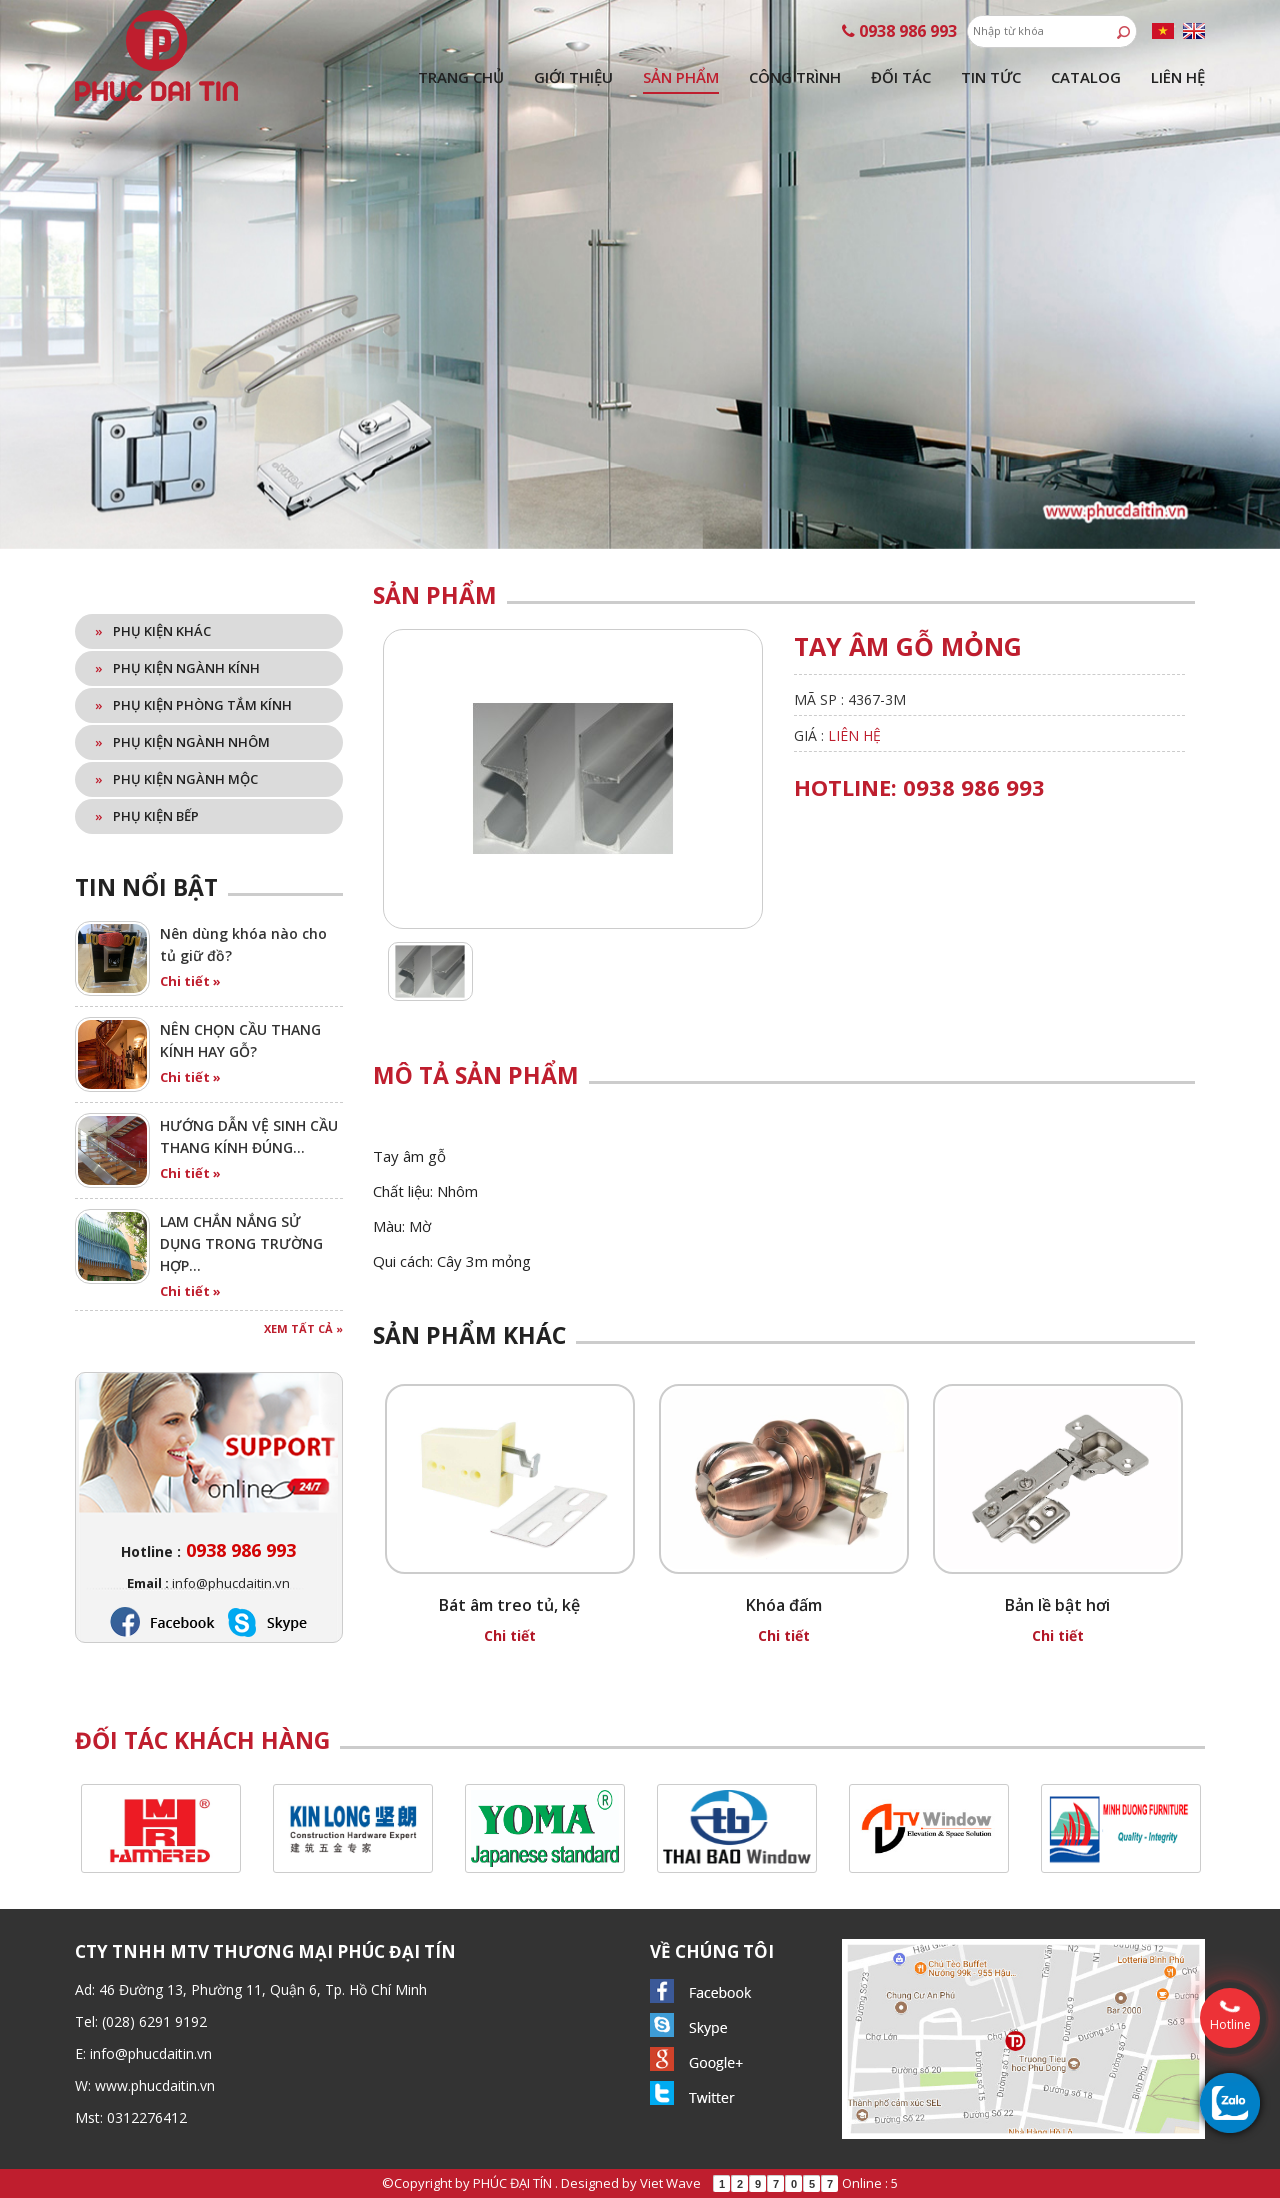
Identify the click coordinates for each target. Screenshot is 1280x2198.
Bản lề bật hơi (1057, 1605)
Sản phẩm (681, 77)
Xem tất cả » (303, 1328)
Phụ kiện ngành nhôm (182, 742)
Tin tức (991, 77)
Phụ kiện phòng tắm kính (193, 705)
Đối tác (901, 77)
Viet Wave (670, 2183)
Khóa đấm (784, 1605)
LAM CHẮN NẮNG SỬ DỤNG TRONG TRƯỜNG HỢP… (241, 1243)
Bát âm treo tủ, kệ (509, 1605)
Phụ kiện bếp (147, 816)
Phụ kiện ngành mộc (176, 779)
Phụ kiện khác (153, 631)
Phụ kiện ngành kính (177, 668)
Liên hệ (1178, 77)
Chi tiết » (190, 981)
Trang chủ (461, 77)
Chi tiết (510, 1635)
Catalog (1086, 77)
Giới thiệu (573, 77)
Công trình (795, 77)
